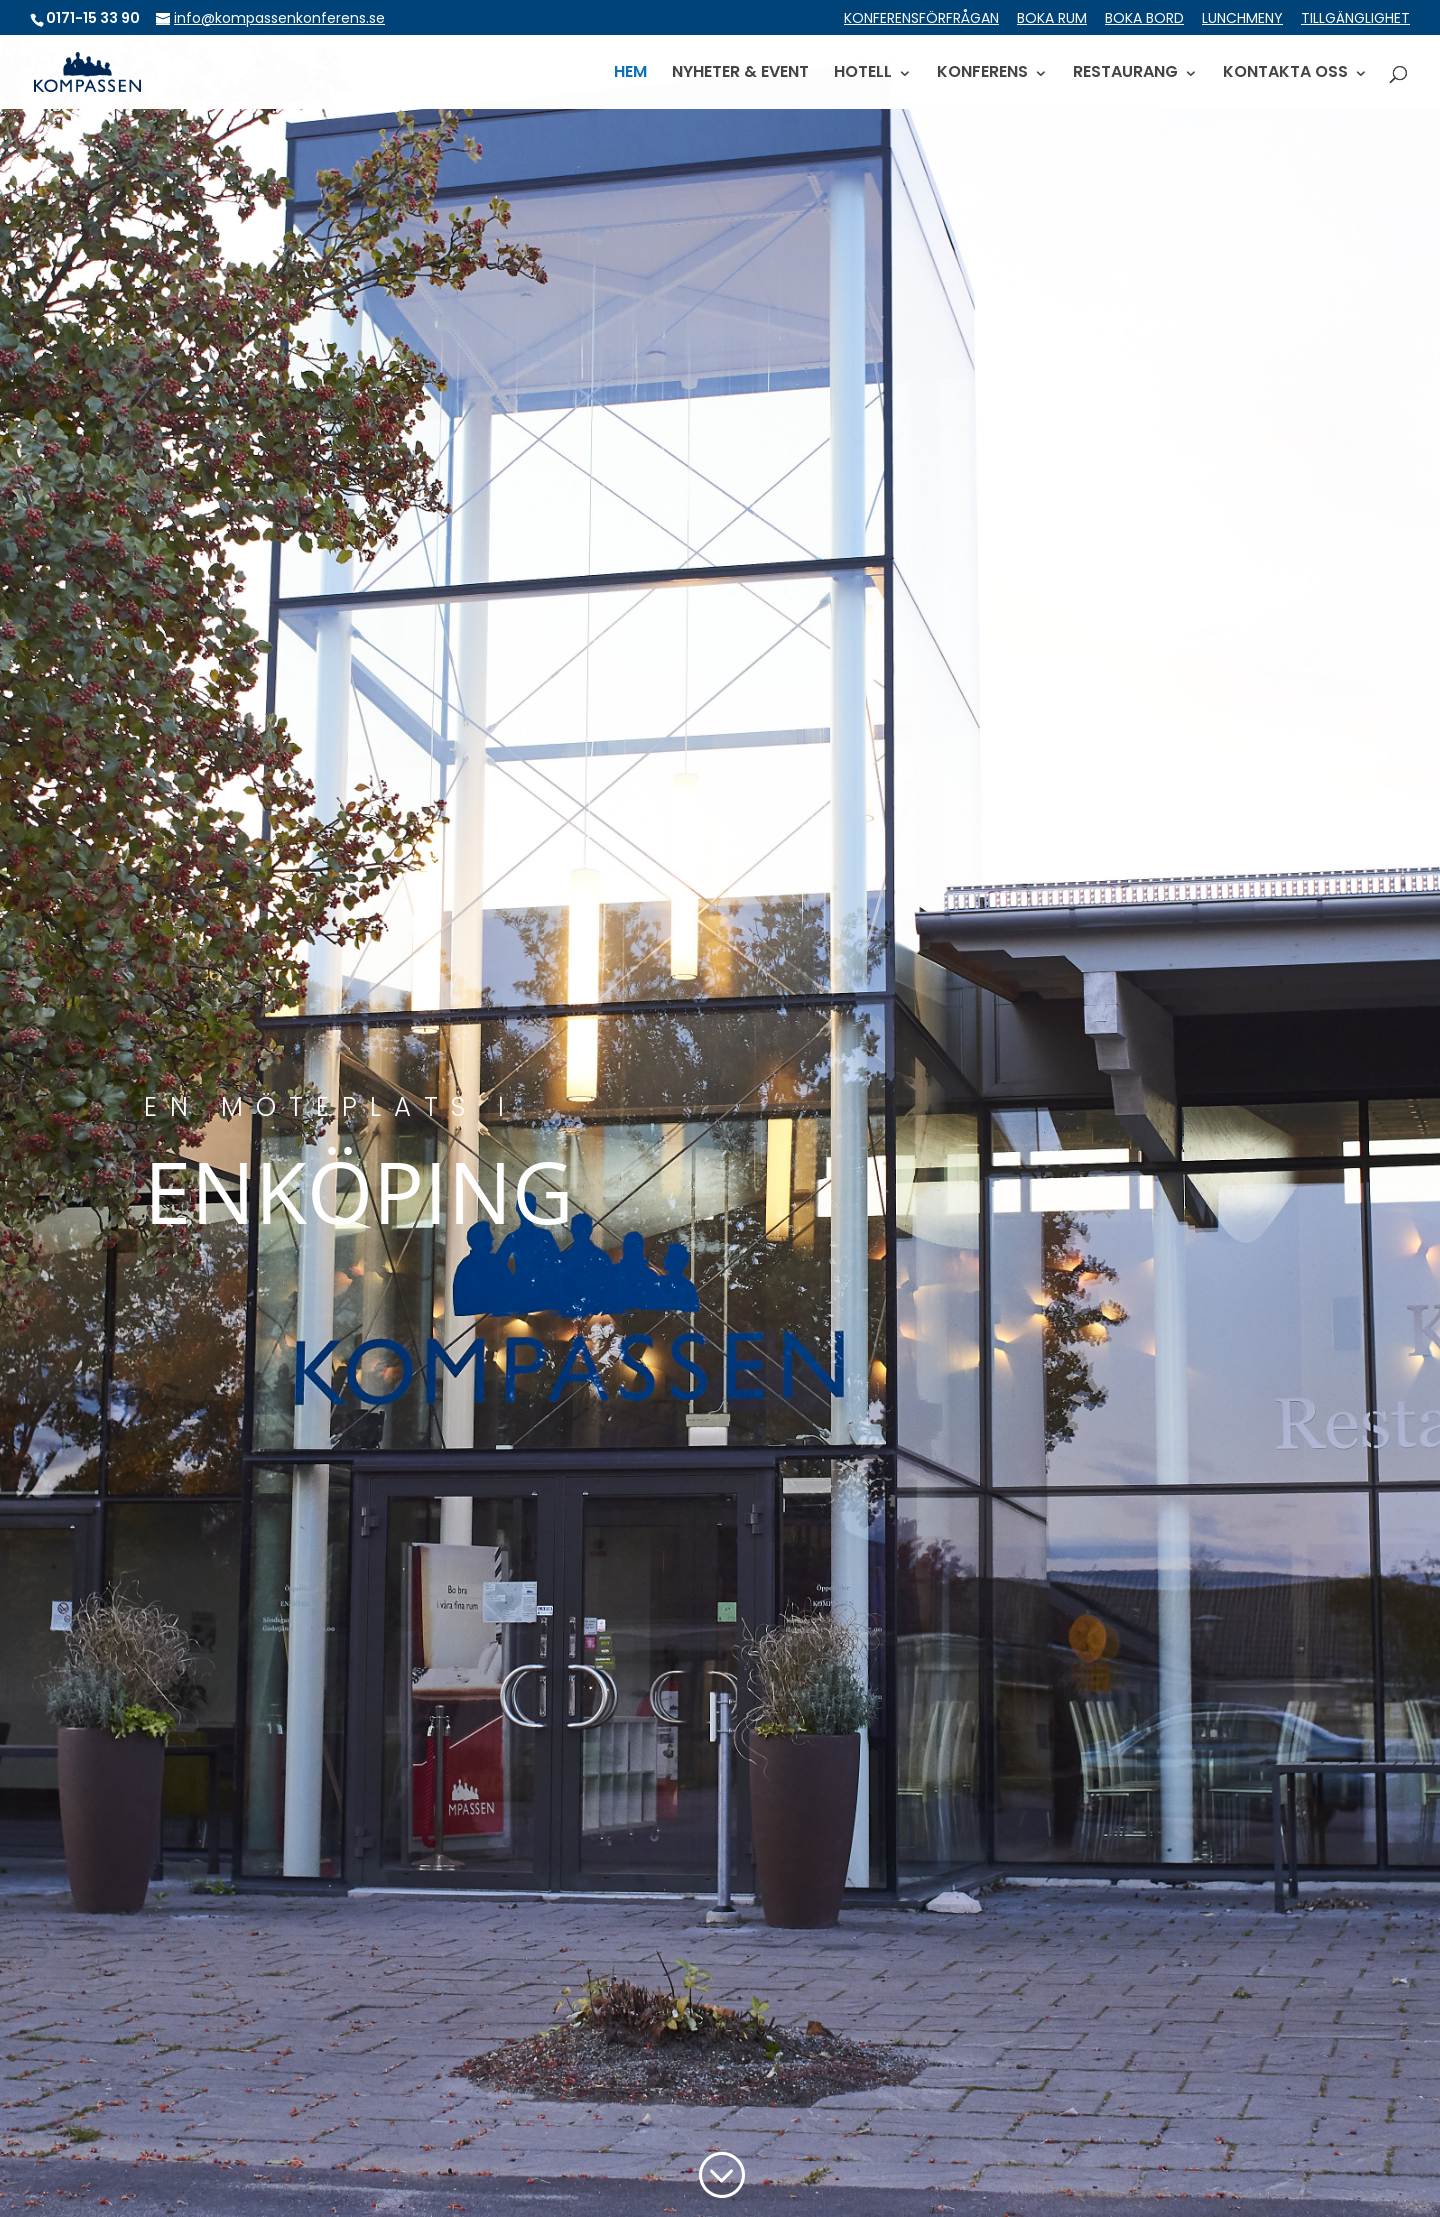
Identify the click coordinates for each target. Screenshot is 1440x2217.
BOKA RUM (1052, 19)
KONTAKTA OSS (1285, 74)
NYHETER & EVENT (740, 74)
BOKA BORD (1144, 19)
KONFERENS (982, 74)
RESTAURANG (1125, 74)
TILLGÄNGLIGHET (1355, 19)
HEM (630, 74)
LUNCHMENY (1242, 19)
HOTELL (863, 74)
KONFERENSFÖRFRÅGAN (921, 19)
